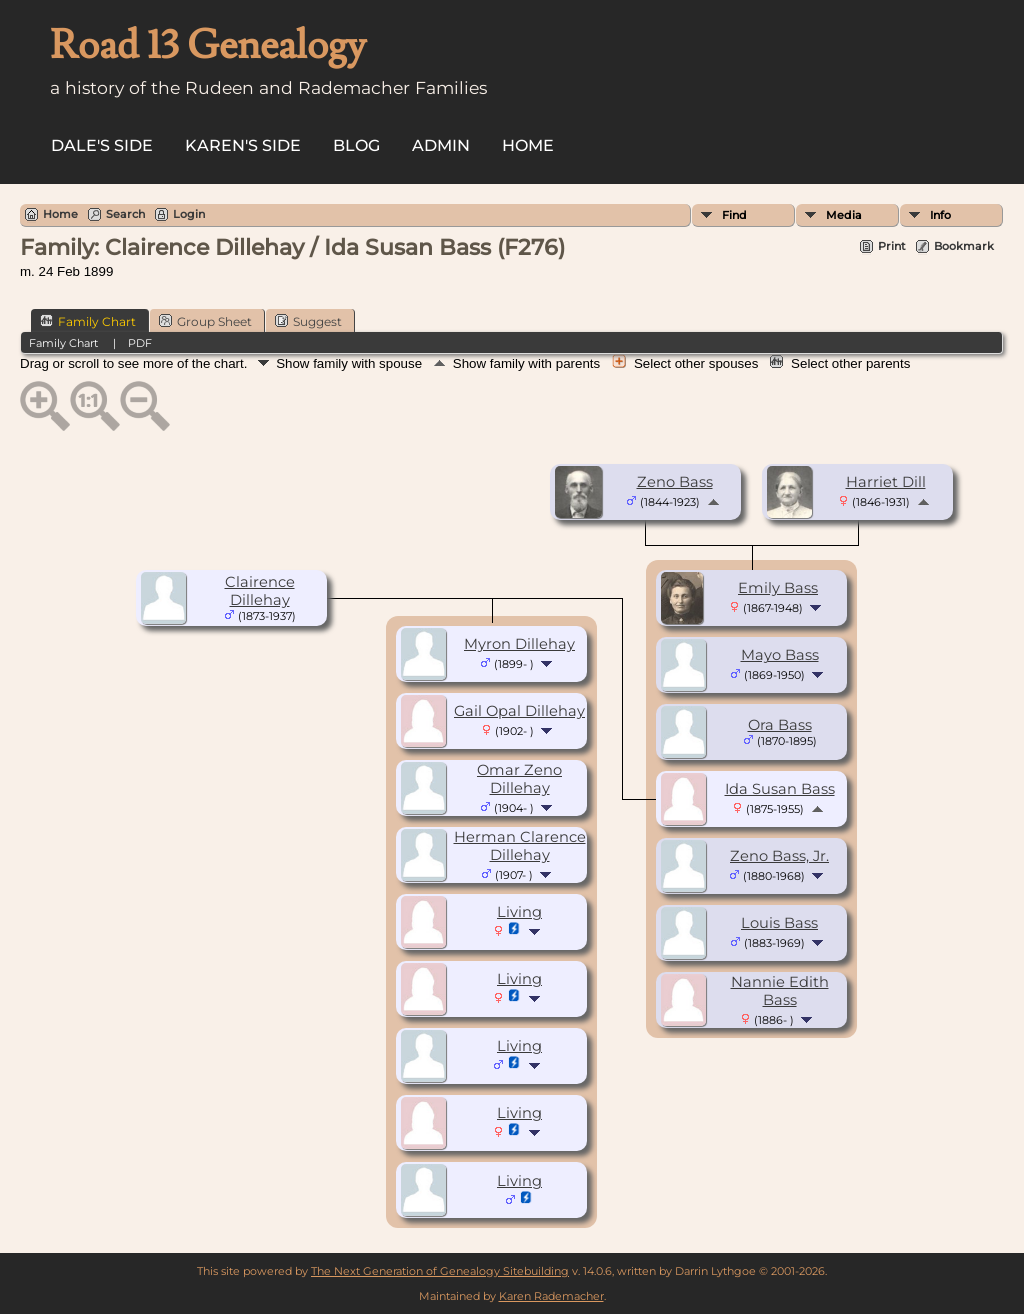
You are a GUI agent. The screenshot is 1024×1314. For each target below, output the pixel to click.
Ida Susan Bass (780, 789)
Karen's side (243, 145)
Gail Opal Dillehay (519, 711)
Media (844, 215)
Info (940, 215)
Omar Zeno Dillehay (519, 779)
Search (125, 214)
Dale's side (102, 145)
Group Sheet (205, 321)
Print (892, 246)
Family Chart (88, 321)
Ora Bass (780, 725)
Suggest (308, 321)
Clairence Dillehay (260, 591)
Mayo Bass (780, 655)
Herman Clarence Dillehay (520, 846)
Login (189, 214)
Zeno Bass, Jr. (779, 856)
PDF (140, 343)
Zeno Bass (675, 482)
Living (519, 912)
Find (734, 215)
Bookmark (964, 246)
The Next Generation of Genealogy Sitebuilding (440, 1271)
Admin (441, 145)
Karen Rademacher (551, 1296)
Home (528, 145)
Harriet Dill (886, 482)
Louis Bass (779, 923)
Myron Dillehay (519, 644)
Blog (356, 145)
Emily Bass (778, 588)
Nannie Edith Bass (780, 991)
